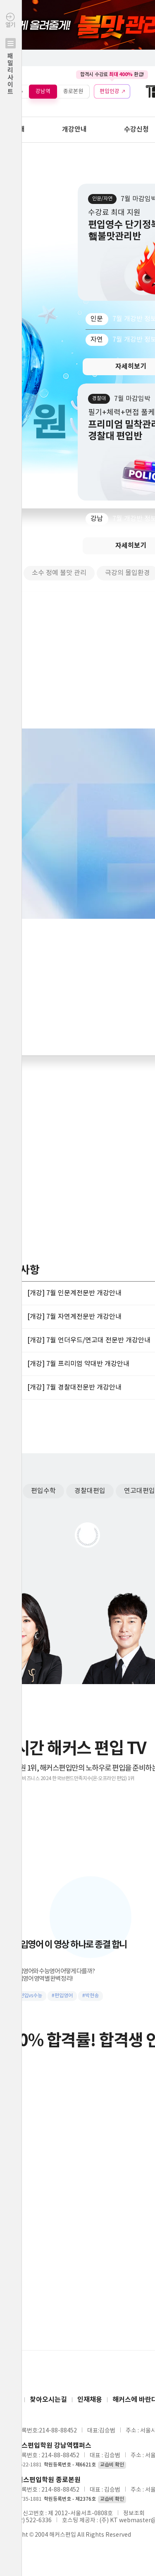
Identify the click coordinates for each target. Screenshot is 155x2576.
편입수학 (43, 1491)
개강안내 (74, 129)
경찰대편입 (89, 1491)
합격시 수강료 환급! (112, 74)
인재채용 (89, 2400)
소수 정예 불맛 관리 (59, 573)
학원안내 (12, 129)
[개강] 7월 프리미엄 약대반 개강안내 (78, 1364)
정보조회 (134, 2513)
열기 (10, 71)
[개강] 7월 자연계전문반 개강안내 (74, 1316)
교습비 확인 (112, 2465)
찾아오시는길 (48, 2400)
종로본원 (73, 91)
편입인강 (109, 91)
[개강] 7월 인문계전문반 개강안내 (74, 1293)
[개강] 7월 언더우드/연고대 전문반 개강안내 (88, 1340)
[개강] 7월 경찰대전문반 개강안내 (74, 1387)
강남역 (43, 91)
